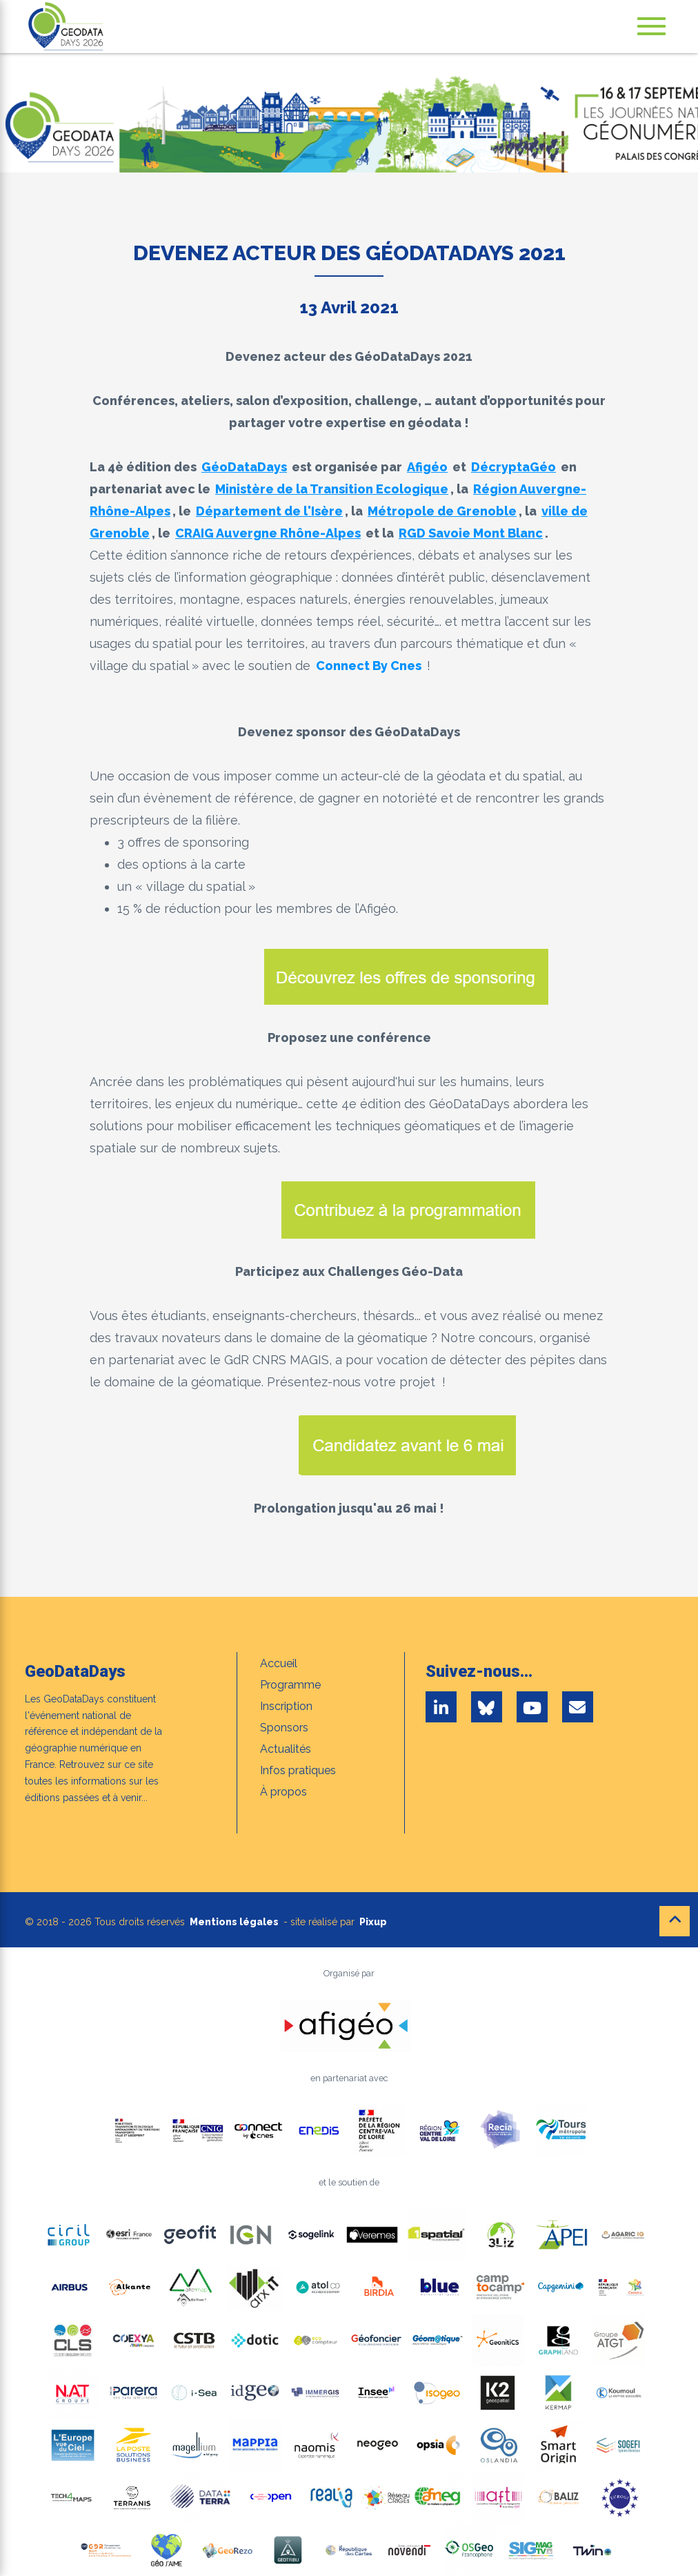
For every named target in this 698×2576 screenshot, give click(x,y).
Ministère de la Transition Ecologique (331, 489)
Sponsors (284, 1727)
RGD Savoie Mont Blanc (471, 533)
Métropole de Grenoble (442, 511)
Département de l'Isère (269, 511)
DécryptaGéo (513, 467)
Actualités (285, 1749)
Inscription (286, 1706)
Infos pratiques (298, 1770)
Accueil (278, 1663)
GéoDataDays (244, 467)
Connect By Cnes (368, 665)
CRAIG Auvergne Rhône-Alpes (268, 533)
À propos (283, 1791)
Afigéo (427, 467)
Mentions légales (234, 1921)
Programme (290, 1684)
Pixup (373, 1921)
